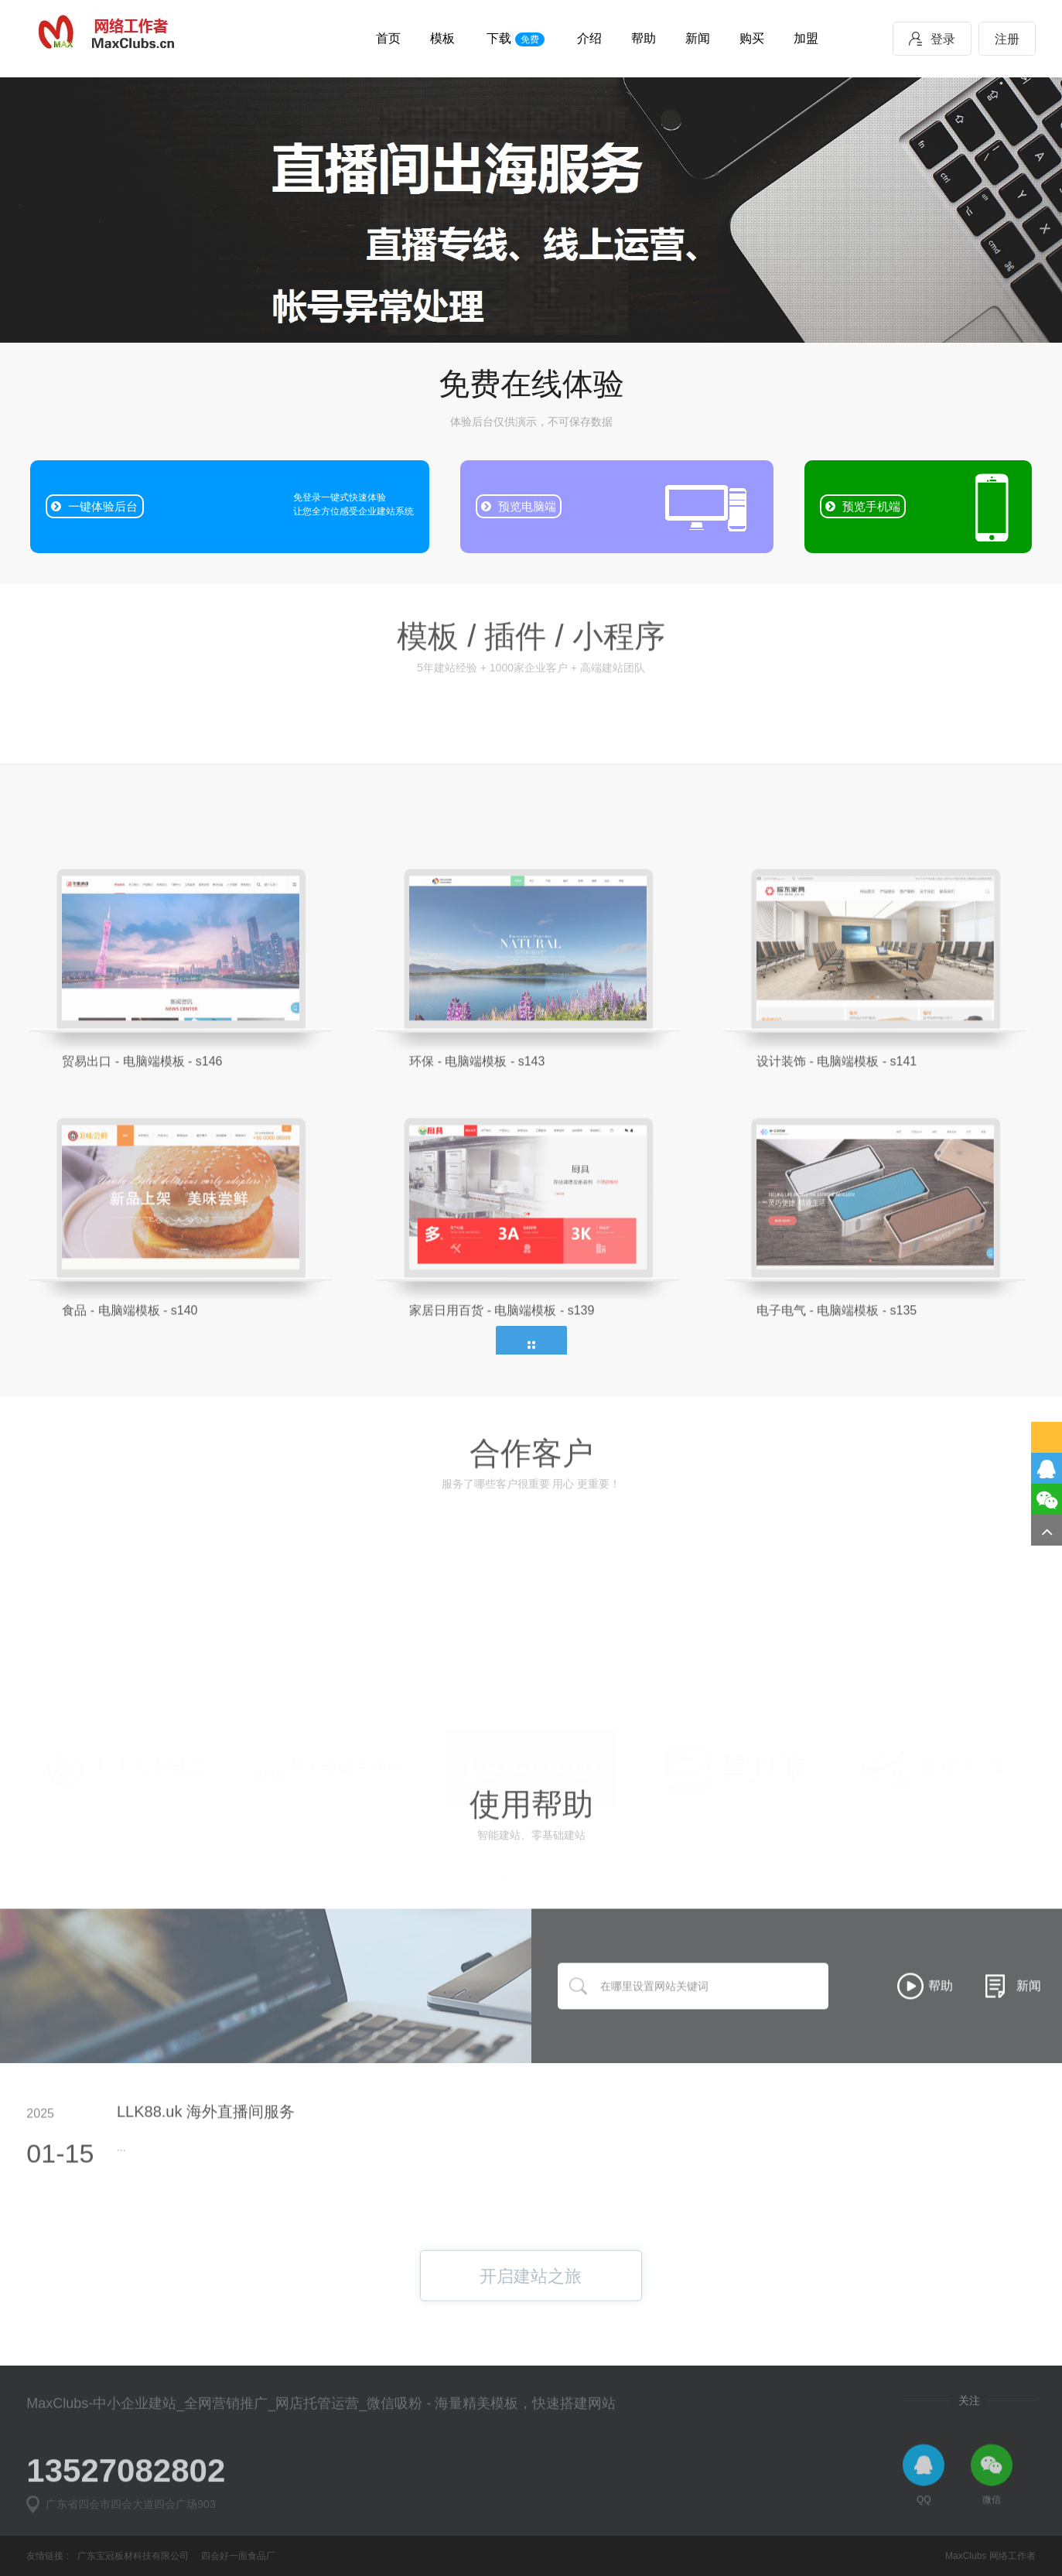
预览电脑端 (518, 506)
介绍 (589, 38)
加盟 (806, 38)
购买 (751, 38)
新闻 (697, 38)
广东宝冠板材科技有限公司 (133, 2555)
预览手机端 (862, 506)
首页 (388, 38)
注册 (1007, 39)
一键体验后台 (94, 506)
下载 (515, 39)
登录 (932, 39)
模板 (442, 38)
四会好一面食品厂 (238, 2555)
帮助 (643, 38)
